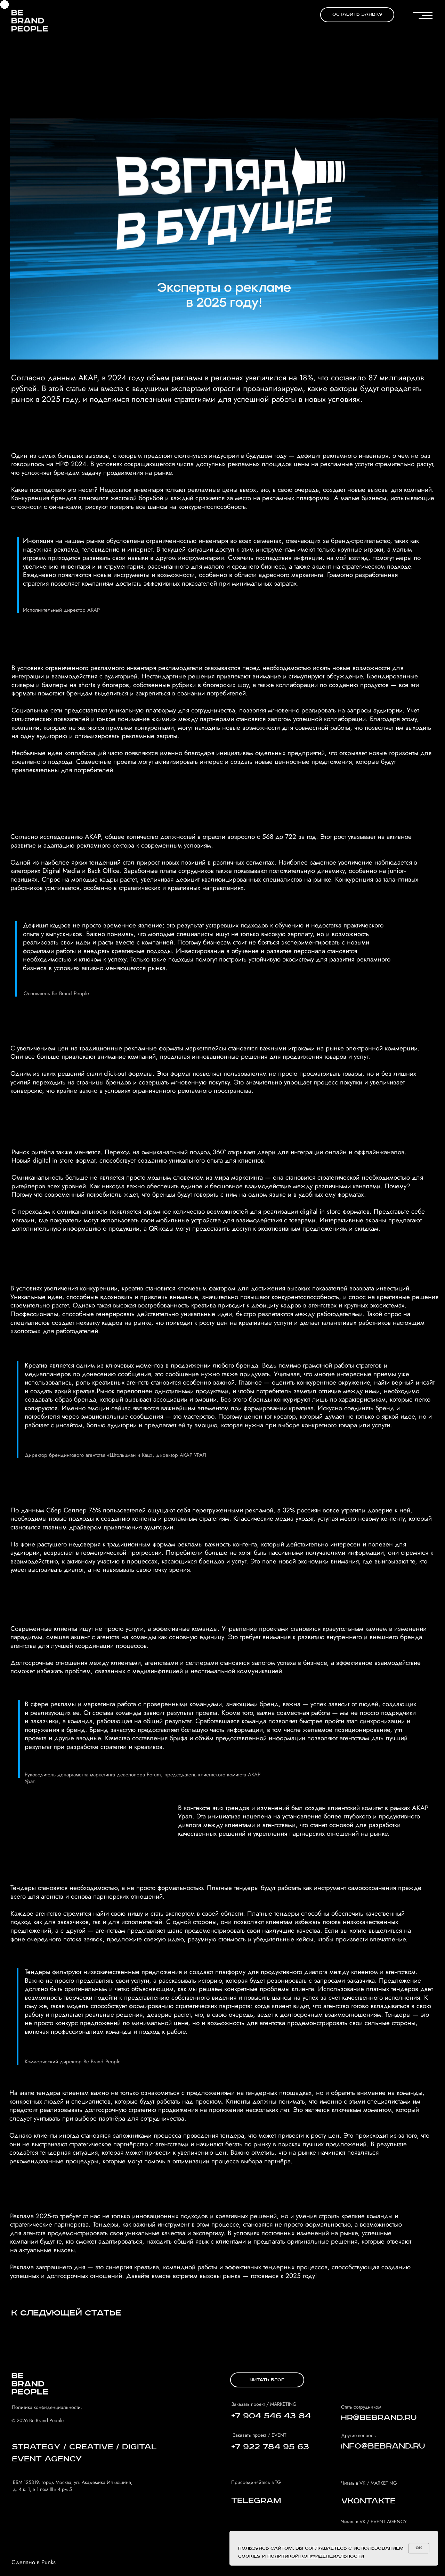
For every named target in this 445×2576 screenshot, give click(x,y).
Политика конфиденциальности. (47, 2407)
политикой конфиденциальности (315, 2556)
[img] (29, 20)
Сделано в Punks (33, 2562)
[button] (357, 14)
